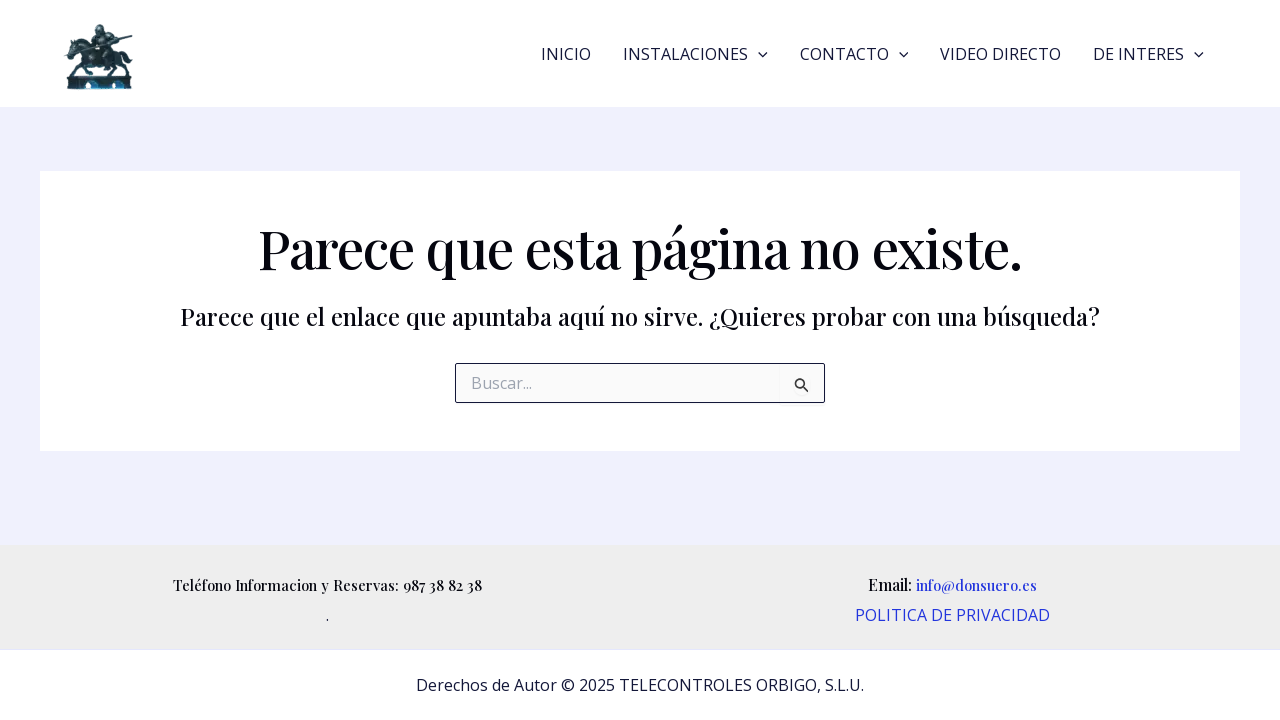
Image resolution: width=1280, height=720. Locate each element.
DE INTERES (1148, 54)
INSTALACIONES (695, 54)
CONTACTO (854, 54)
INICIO (566, 54)
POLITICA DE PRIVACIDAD (952, 615)
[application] (758, 54)
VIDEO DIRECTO (1000, 54)
